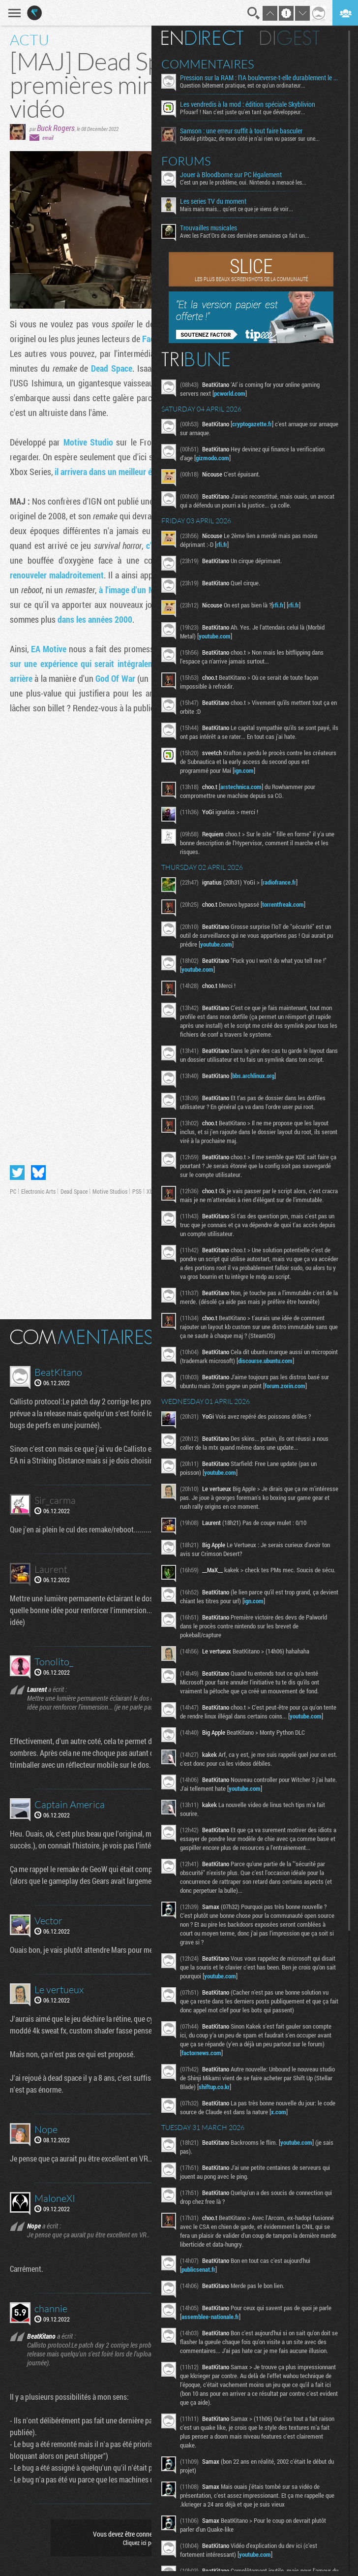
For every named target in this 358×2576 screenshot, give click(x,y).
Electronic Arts (38, 1191)
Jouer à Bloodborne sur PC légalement (236, 175)
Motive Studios (109, 1191)
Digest (295, 38)
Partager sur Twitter (17, 1172)
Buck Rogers (56, 128)
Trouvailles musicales (213, 228)
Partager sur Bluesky (38, 1172)
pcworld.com (234, 393)
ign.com (258, 770)
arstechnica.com (246, 786)
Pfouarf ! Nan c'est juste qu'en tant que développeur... (247, 111)
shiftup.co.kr (238, 2116)
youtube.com (220, 636)
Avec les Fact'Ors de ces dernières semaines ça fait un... (249, 235)
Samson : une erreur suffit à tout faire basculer (246, 131)
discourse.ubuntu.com (298, 1378)
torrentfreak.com (288, 904)
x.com (296, 2141)
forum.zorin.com (289, 1403)
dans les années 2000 (95, 619)
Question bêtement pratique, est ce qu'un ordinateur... (247, 85)
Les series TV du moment (218, 201)
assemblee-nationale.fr (215, 2346)
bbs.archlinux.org (258, 1084)
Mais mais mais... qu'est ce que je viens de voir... (241, 208)
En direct (207, 38)
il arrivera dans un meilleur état (108, 471)
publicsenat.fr (203, 2298)
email (47, 137)
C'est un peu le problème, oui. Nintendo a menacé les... (248, 182)
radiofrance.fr (284, 882)
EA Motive (48, 649)
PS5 (137, 1191)
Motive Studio (88, 442)
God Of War (115, 678)
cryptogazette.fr (257, 423)
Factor (153, 339)
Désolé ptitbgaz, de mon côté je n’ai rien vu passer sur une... (255, 138)
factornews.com (206, 2082)
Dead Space (111, 368)
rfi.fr (226, 544)
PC (13, 1191)
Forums (191, 161)
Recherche (253, 13)
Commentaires (212, 64)
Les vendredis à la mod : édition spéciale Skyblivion (252, 104)
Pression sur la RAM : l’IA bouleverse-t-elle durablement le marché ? (263, 78)
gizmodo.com (217, 457)
